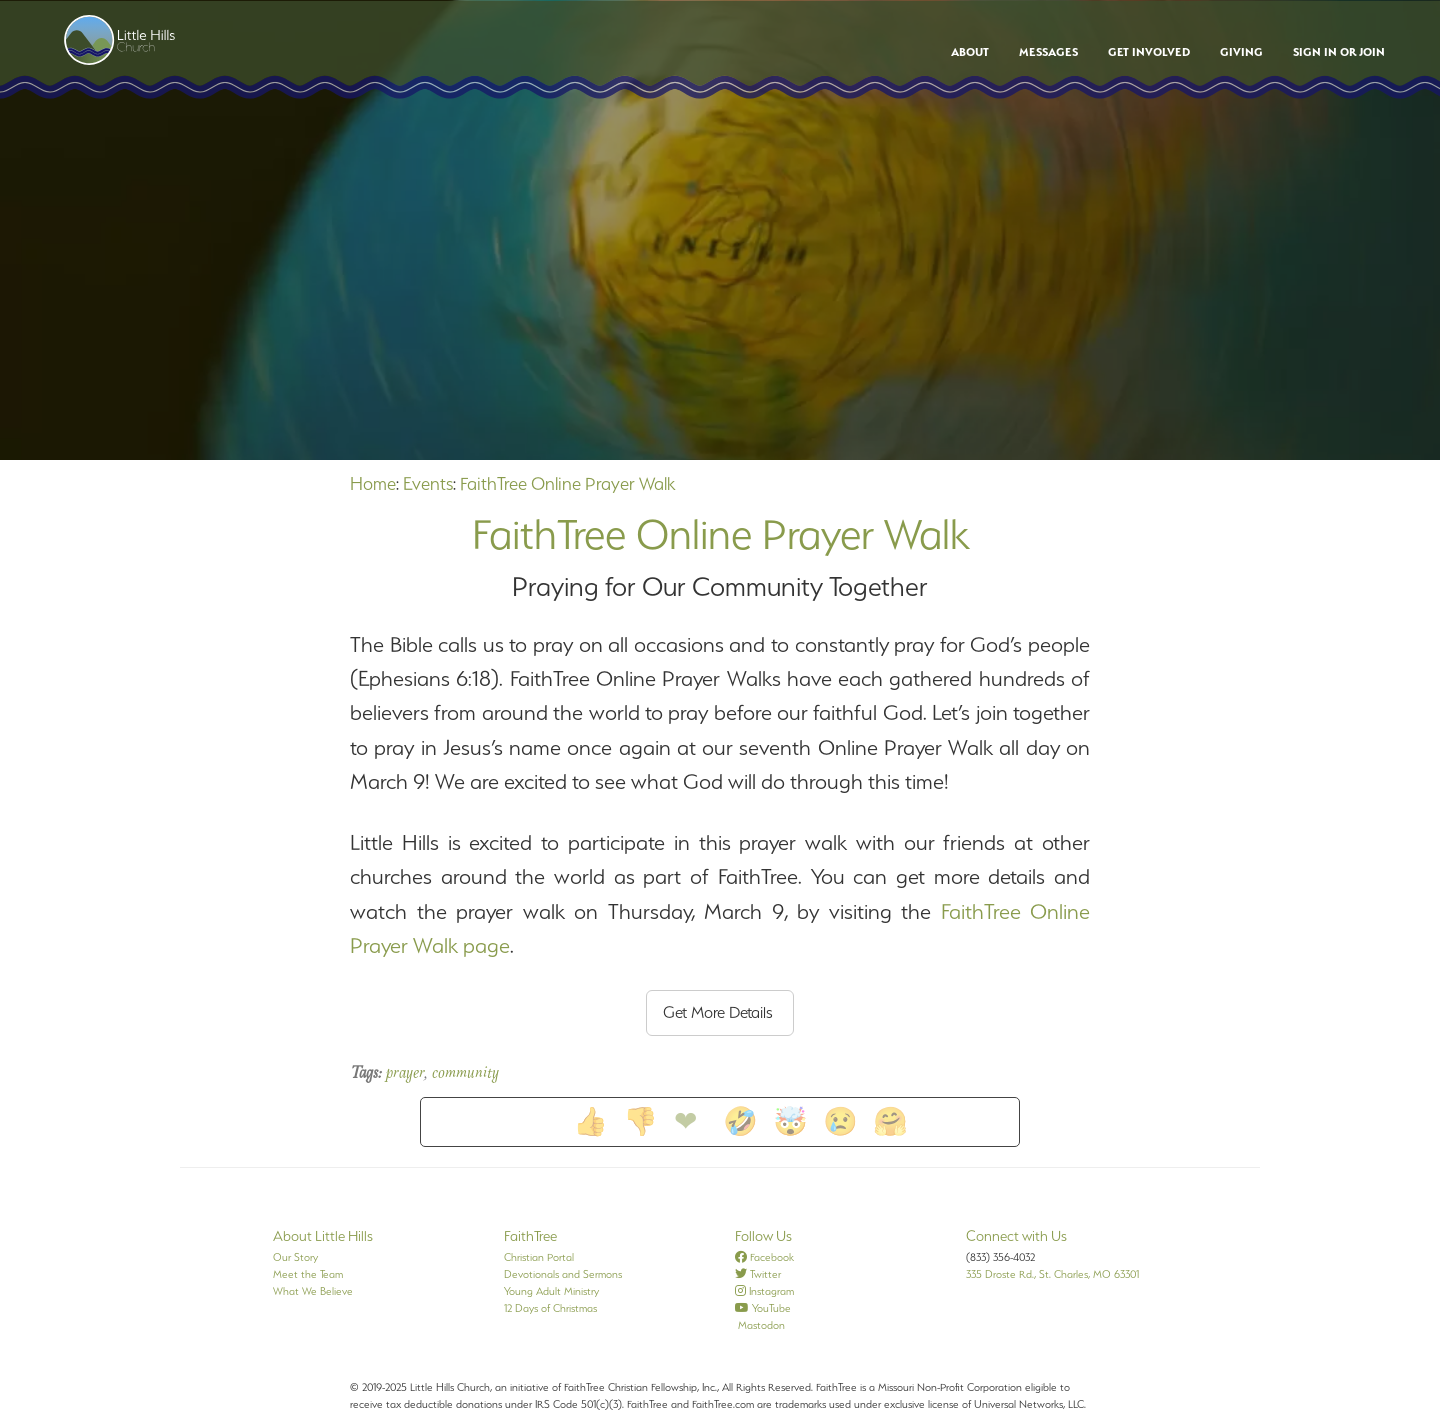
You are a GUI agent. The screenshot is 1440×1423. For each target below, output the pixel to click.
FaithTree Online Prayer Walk (567, 483)
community (465, 1074)
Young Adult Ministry (551, 1291)
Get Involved (1149, 52)
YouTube (763, 1308)
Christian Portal (539, 1257)
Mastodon (760, 1325)
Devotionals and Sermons (563, 1274)
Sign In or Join (1339, 52)
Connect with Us (1016, 1236)
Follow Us (763, 1236)
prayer (405, 1074)
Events (428, 483)
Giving (1241, 52)
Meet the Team (308, 1274)
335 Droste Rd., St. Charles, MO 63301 (1052, 1274)
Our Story (295, 1257)
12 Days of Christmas (550, 1308)
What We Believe (313, 1291)
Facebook (764, 1257)
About (970, 52)
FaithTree (530, 1236)
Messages (1048, 52)
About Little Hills (323, 1236)
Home (373, 483)
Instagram (764, 1291)
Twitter (758, 1274)
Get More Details (718, 1012)
